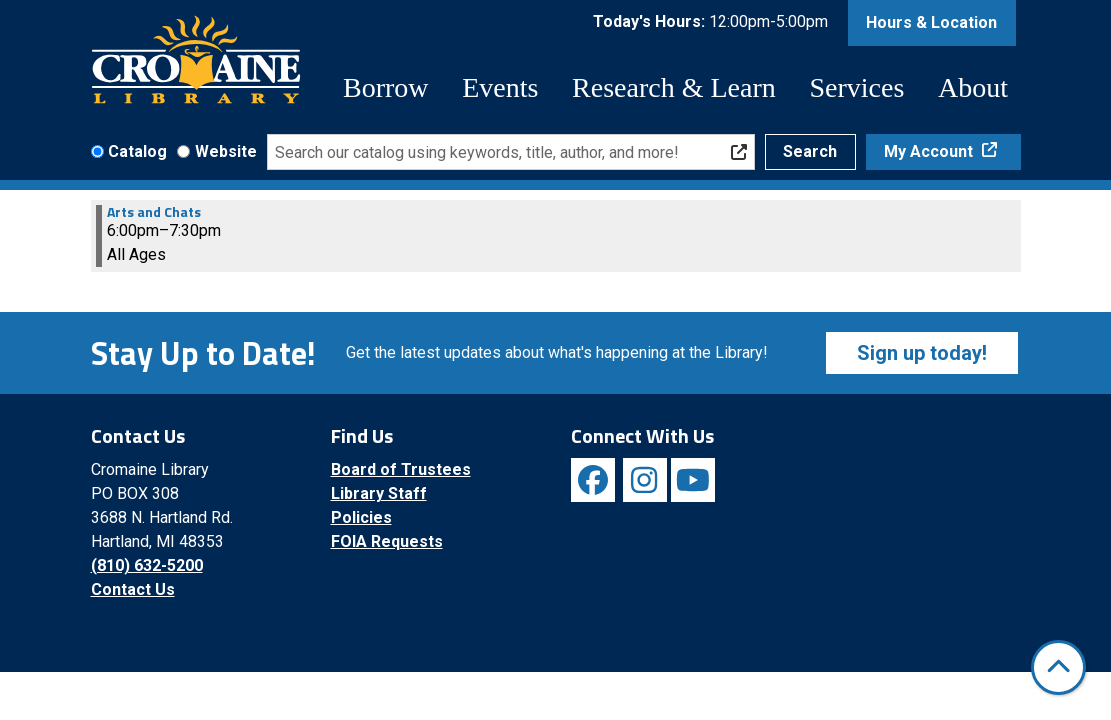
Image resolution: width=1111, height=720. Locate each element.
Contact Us (133, 589)
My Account (930, 151)
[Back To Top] (1058, 667)
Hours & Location (931, 22)
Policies (361, 517)
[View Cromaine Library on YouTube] (693, 480)
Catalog (137, 151)
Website (226, 151)
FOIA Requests (387, 541)
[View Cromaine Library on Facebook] (593, 480)
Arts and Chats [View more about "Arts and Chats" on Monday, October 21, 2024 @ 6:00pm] (154, 212)
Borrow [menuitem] (386, 87)
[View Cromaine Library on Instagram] (645, 480)
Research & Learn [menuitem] (674, 87)
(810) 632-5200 (147, 565)
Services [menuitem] (856, 87)
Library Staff (379, 493)
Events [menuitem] (500, 87)
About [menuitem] (973, 87)
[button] (710, 28)
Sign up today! (922, 353)
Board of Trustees (401, 469)
